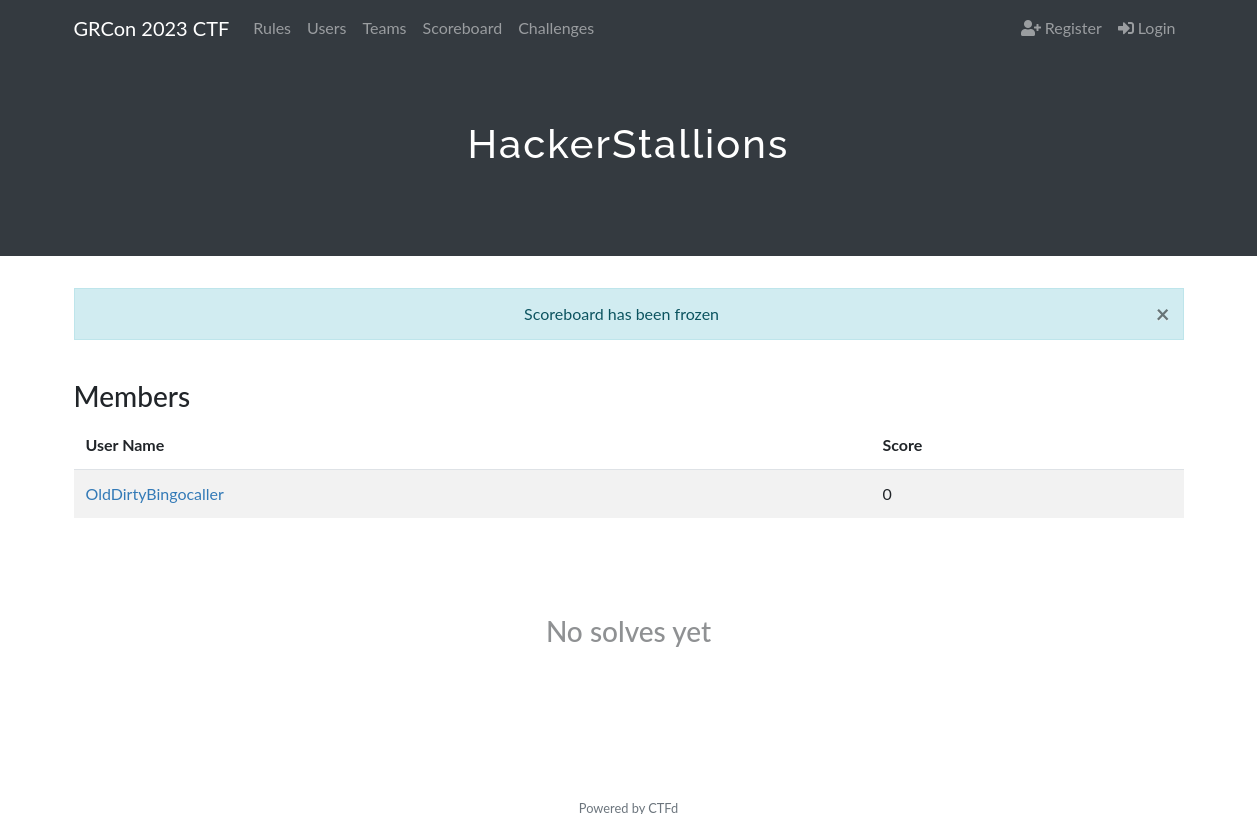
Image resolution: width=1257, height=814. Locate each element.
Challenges (556, 27)
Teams (385, 27)
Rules (272, 27)
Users (326, 27)
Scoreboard (463, 27)
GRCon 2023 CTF (152, 28)
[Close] (1163, 314)
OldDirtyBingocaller (155, 493)
